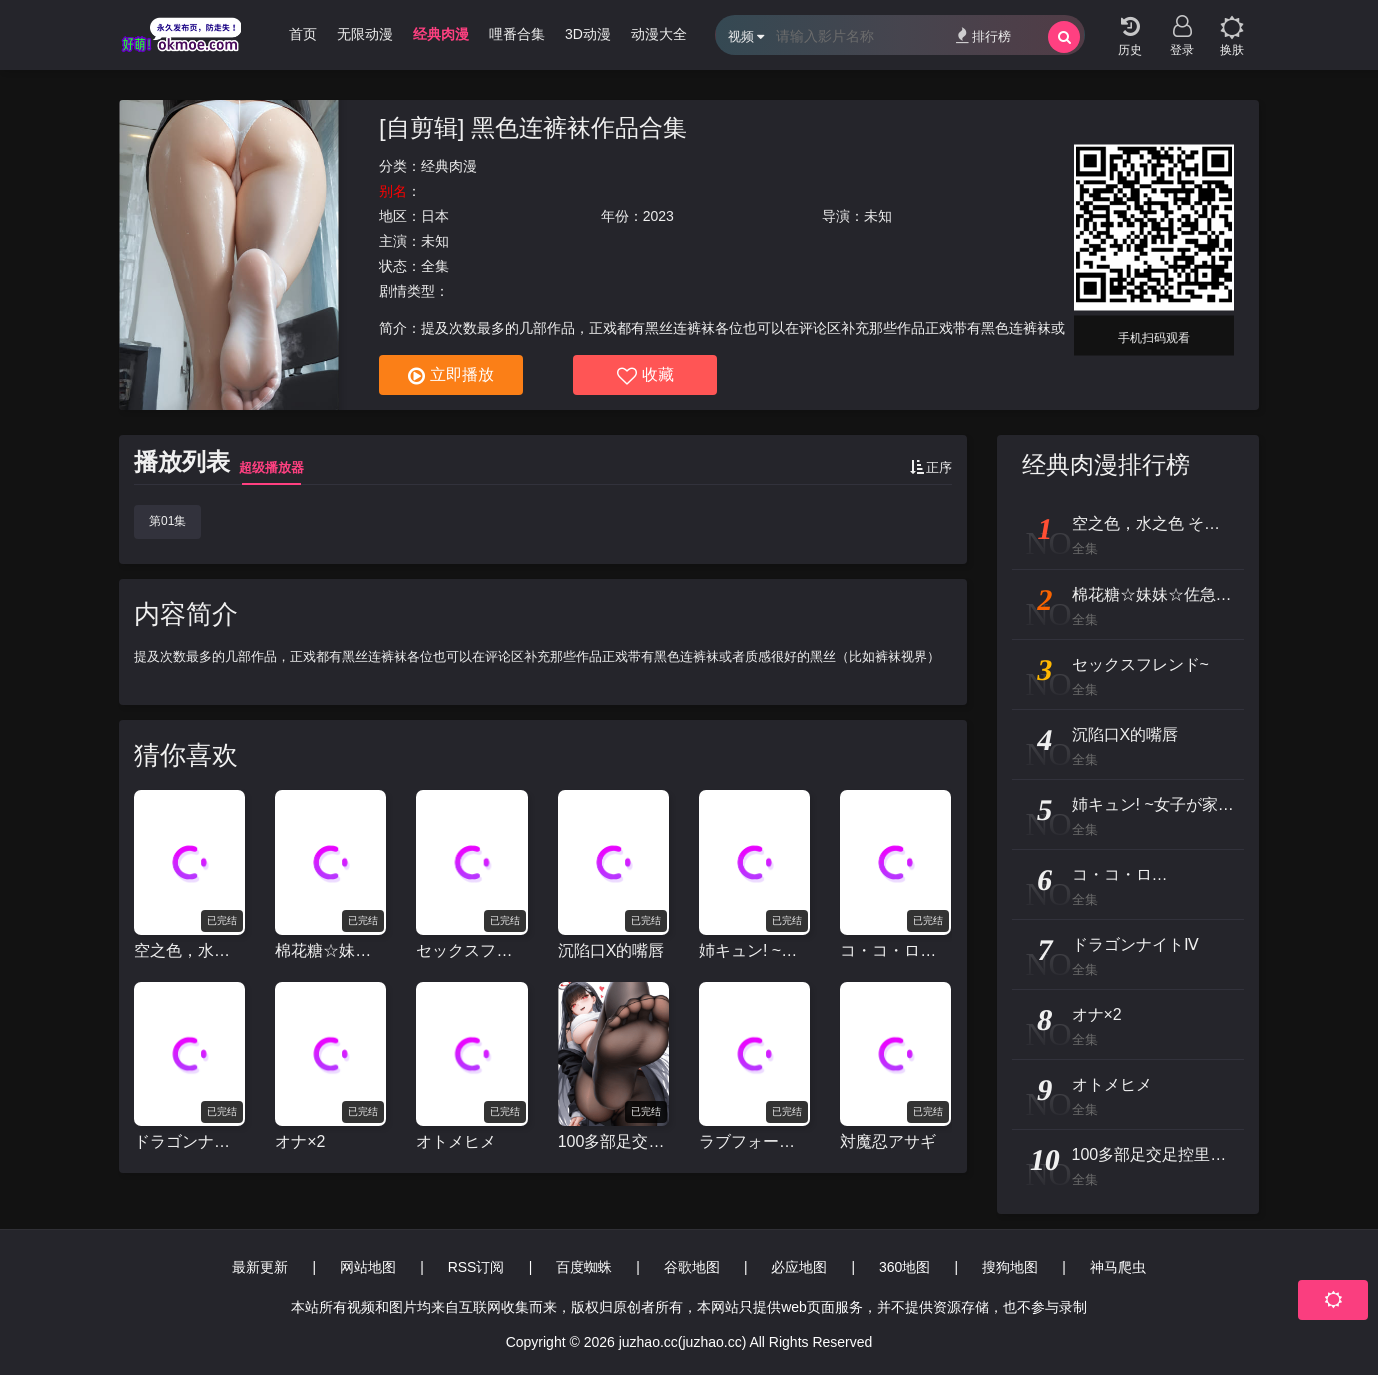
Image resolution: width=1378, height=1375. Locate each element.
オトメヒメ (456, 1141)
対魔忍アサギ (888, 1141)
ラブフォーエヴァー (754, 1141)
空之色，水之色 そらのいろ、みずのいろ (189, 950)
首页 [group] (303, 34)
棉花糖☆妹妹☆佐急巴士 (330, 950)
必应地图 (799, 1267)
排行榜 (983, 35)
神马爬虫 (1118, 1267)
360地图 (904, 1267)
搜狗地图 (1010, 1267)
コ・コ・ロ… (888, 950)
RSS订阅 (476, 1267)
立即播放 (451, 376)
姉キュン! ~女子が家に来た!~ (754, 950)
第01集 (167, 521)
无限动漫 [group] (365, 34)
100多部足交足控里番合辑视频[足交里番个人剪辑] (613, 1141)
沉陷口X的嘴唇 (611, 950)
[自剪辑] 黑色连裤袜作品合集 (533, 127)
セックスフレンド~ (471, 950)
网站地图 (368, 1267)
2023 (658, 216)
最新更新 (260, 1267)
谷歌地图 (692, 1267)
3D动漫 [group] (588, 34)
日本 (435, 216)
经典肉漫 (449, 166)
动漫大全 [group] (659, 34)
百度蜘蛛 (584, 1267)
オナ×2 (300, 1141)
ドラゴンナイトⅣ (189, 1141)
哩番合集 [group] (517, 34)
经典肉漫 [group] (441, 34)
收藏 (645, 376)
